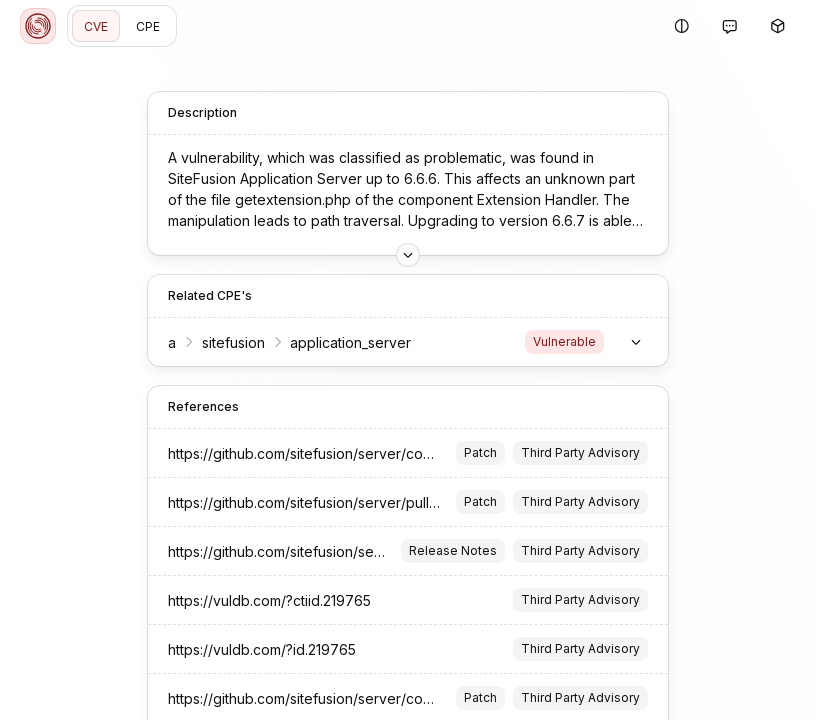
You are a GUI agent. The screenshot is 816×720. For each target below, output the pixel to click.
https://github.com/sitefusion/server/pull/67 (310, 502)
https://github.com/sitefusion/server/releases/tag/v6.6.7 (351, 551)
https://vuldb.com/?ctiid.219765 (269, 600)
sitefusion (233, 342)
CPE (148, 26)
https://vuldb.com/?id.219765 (262, 649)
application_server (350, 342)
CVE (96, 26)
